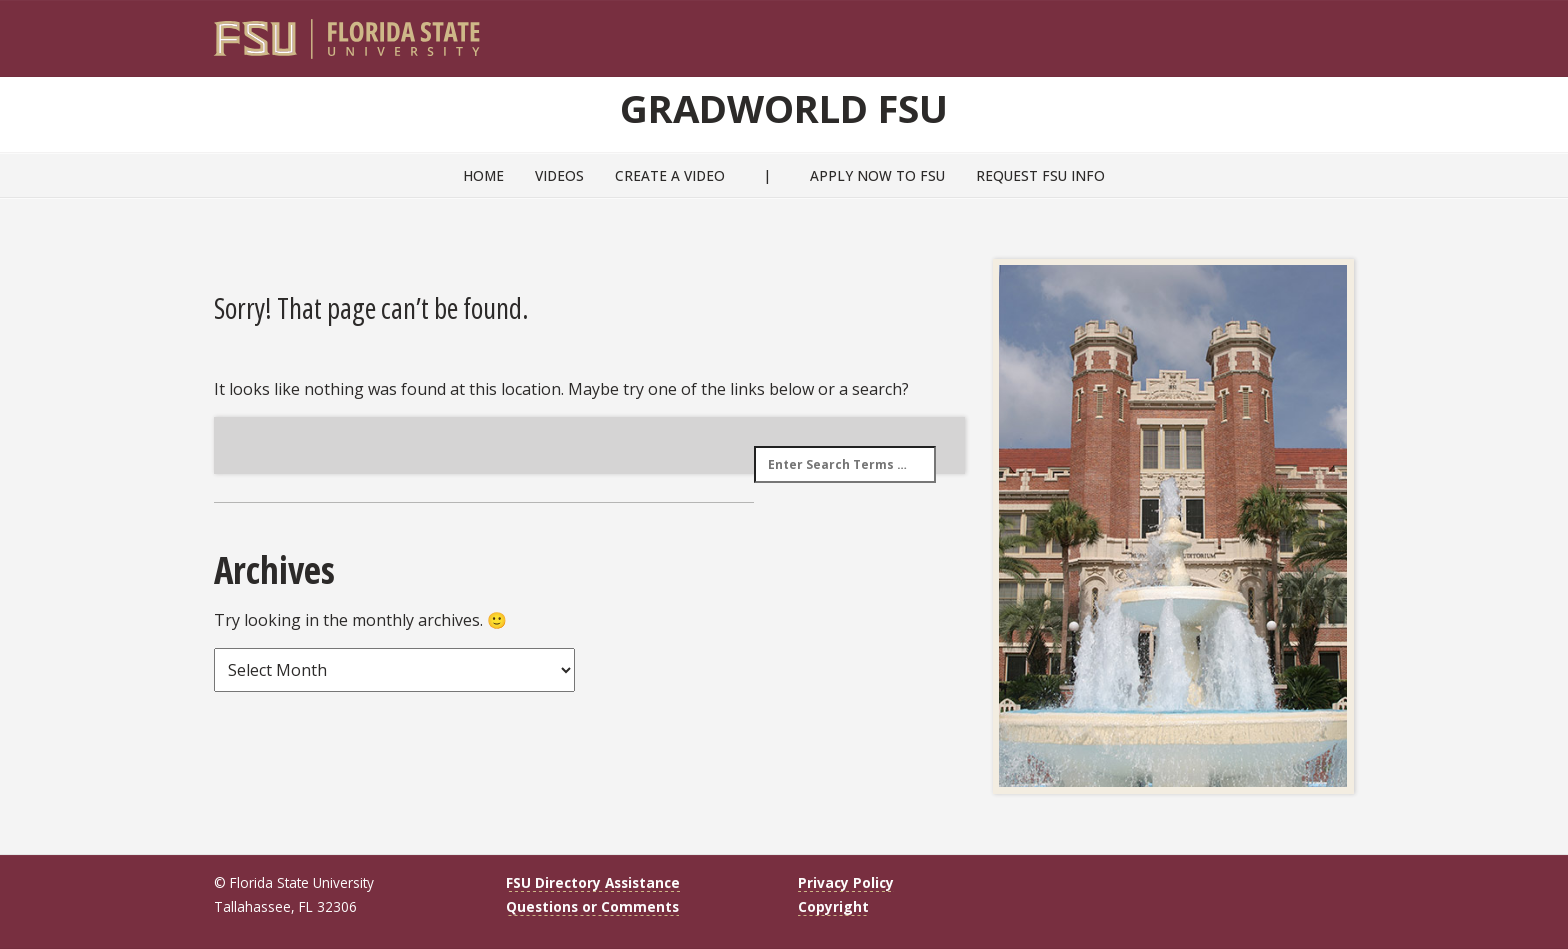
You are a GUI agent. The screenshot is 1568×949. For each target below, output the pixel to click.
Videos (559, 175)
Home (483, 175)
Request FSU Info (1040, 175)
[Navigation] (1352, 31)
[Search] (1325, 31)
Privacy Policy (846, 882)
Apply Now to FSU (877, 175)
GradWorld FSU (784, 108)
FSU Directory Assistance (593, 882)
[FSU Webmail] (1297, 31)
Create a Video (670, 175)
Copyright (833, 906)
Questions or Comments (592, 906)
